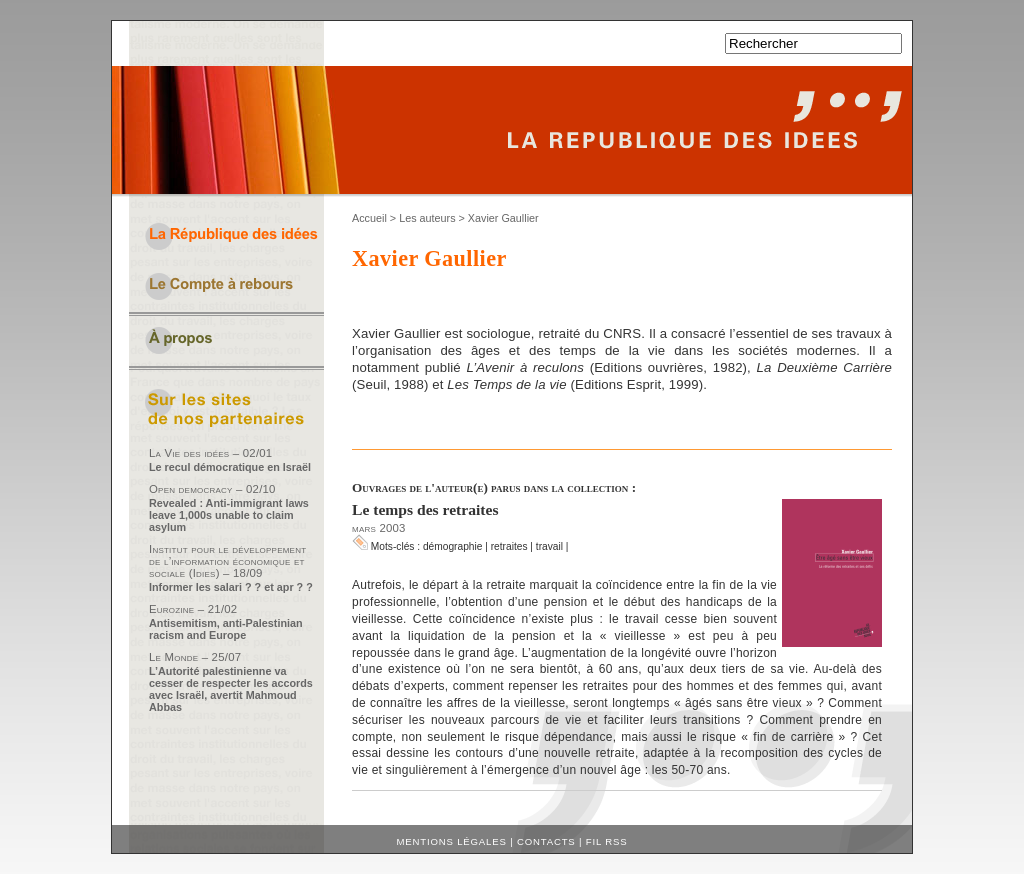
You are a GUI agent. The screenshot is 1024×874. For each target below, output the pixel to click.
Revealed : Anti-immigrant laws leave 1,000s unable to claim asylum (229, 515)
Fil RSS (607, 841)
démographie (452, 546)
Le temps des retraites (425, 509)
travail (549, 546)
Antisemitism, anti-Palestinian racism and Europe (226, 629)
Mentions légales (452, 841)
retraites (509, 546)
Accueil (369, 218)
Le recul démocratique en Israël (230, 467)
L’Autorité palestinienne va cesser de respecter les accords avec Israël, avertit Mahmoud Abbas (231, 689)
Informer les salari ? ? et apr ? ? (231, 587)
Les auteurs (427, 218)
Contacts (546, 841)
